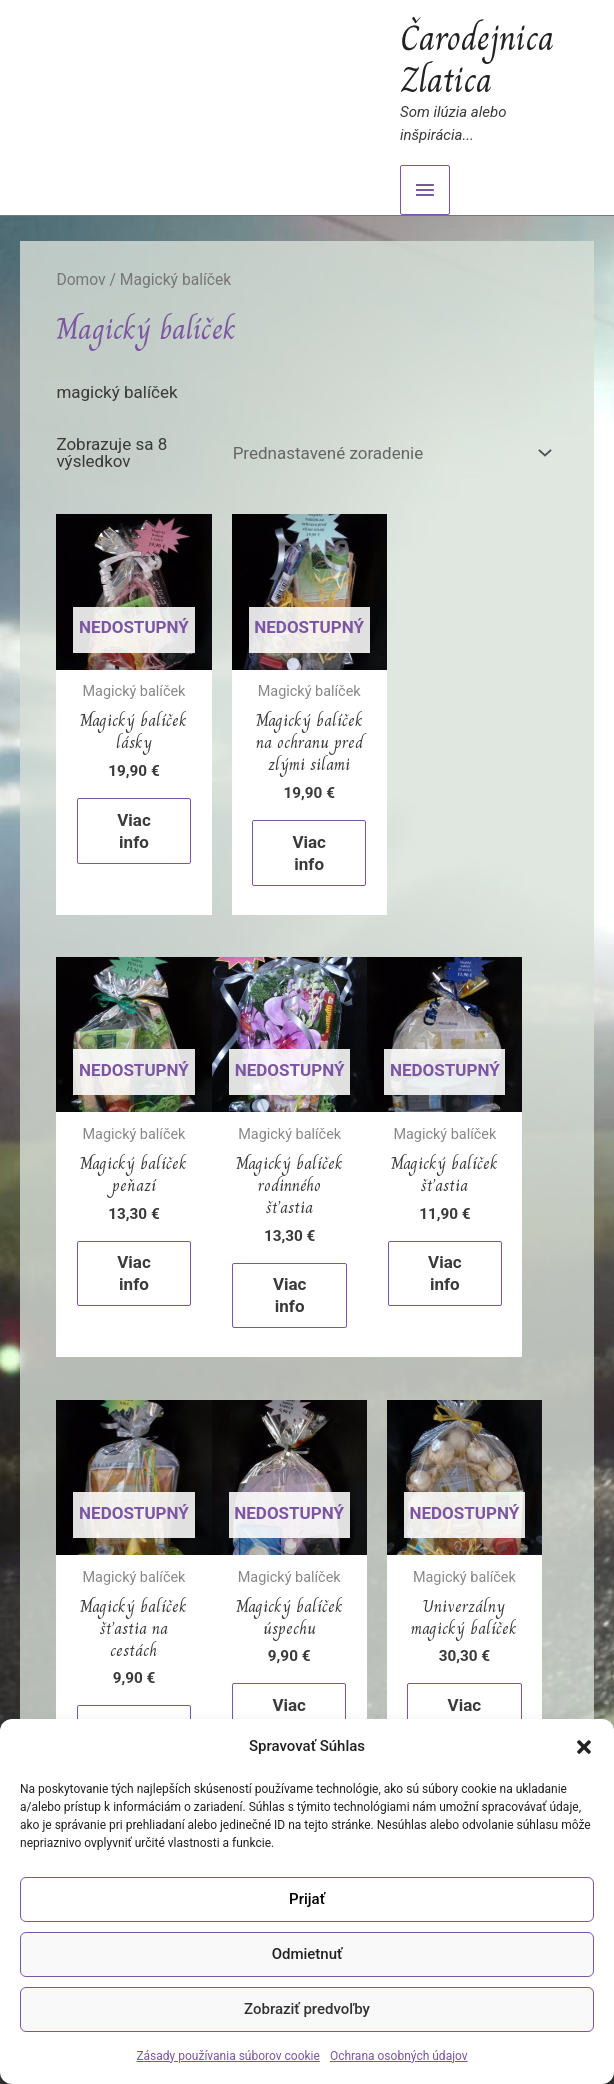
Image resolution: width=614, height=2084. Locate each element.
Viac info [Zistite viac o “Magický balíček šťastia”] (288, 1270)
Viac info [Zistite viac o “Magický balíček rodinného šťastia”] (135, 1292)
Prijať (307, 1899)
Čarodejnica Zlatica (477, 59)
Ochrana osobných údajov (399, 2056)
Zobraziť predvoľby (307, 2009)
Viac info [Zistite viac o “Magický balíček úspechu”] (135, 1711)
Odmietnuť (307, 1954)
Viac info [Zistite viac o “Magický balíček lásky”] (135, 829)
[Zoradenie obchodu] (388, 453)
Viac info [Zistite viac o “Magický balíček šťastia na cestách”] (461, 1292)
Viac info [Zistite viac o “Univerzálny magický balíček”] (308, 1711)
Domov (80, 279)
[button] (584, 1747)
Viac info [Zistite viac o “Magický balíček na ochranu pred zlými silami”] (308, 851)
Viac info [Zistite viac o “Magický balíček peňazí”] (481, 829)
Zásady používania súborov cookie (228, 2056)
